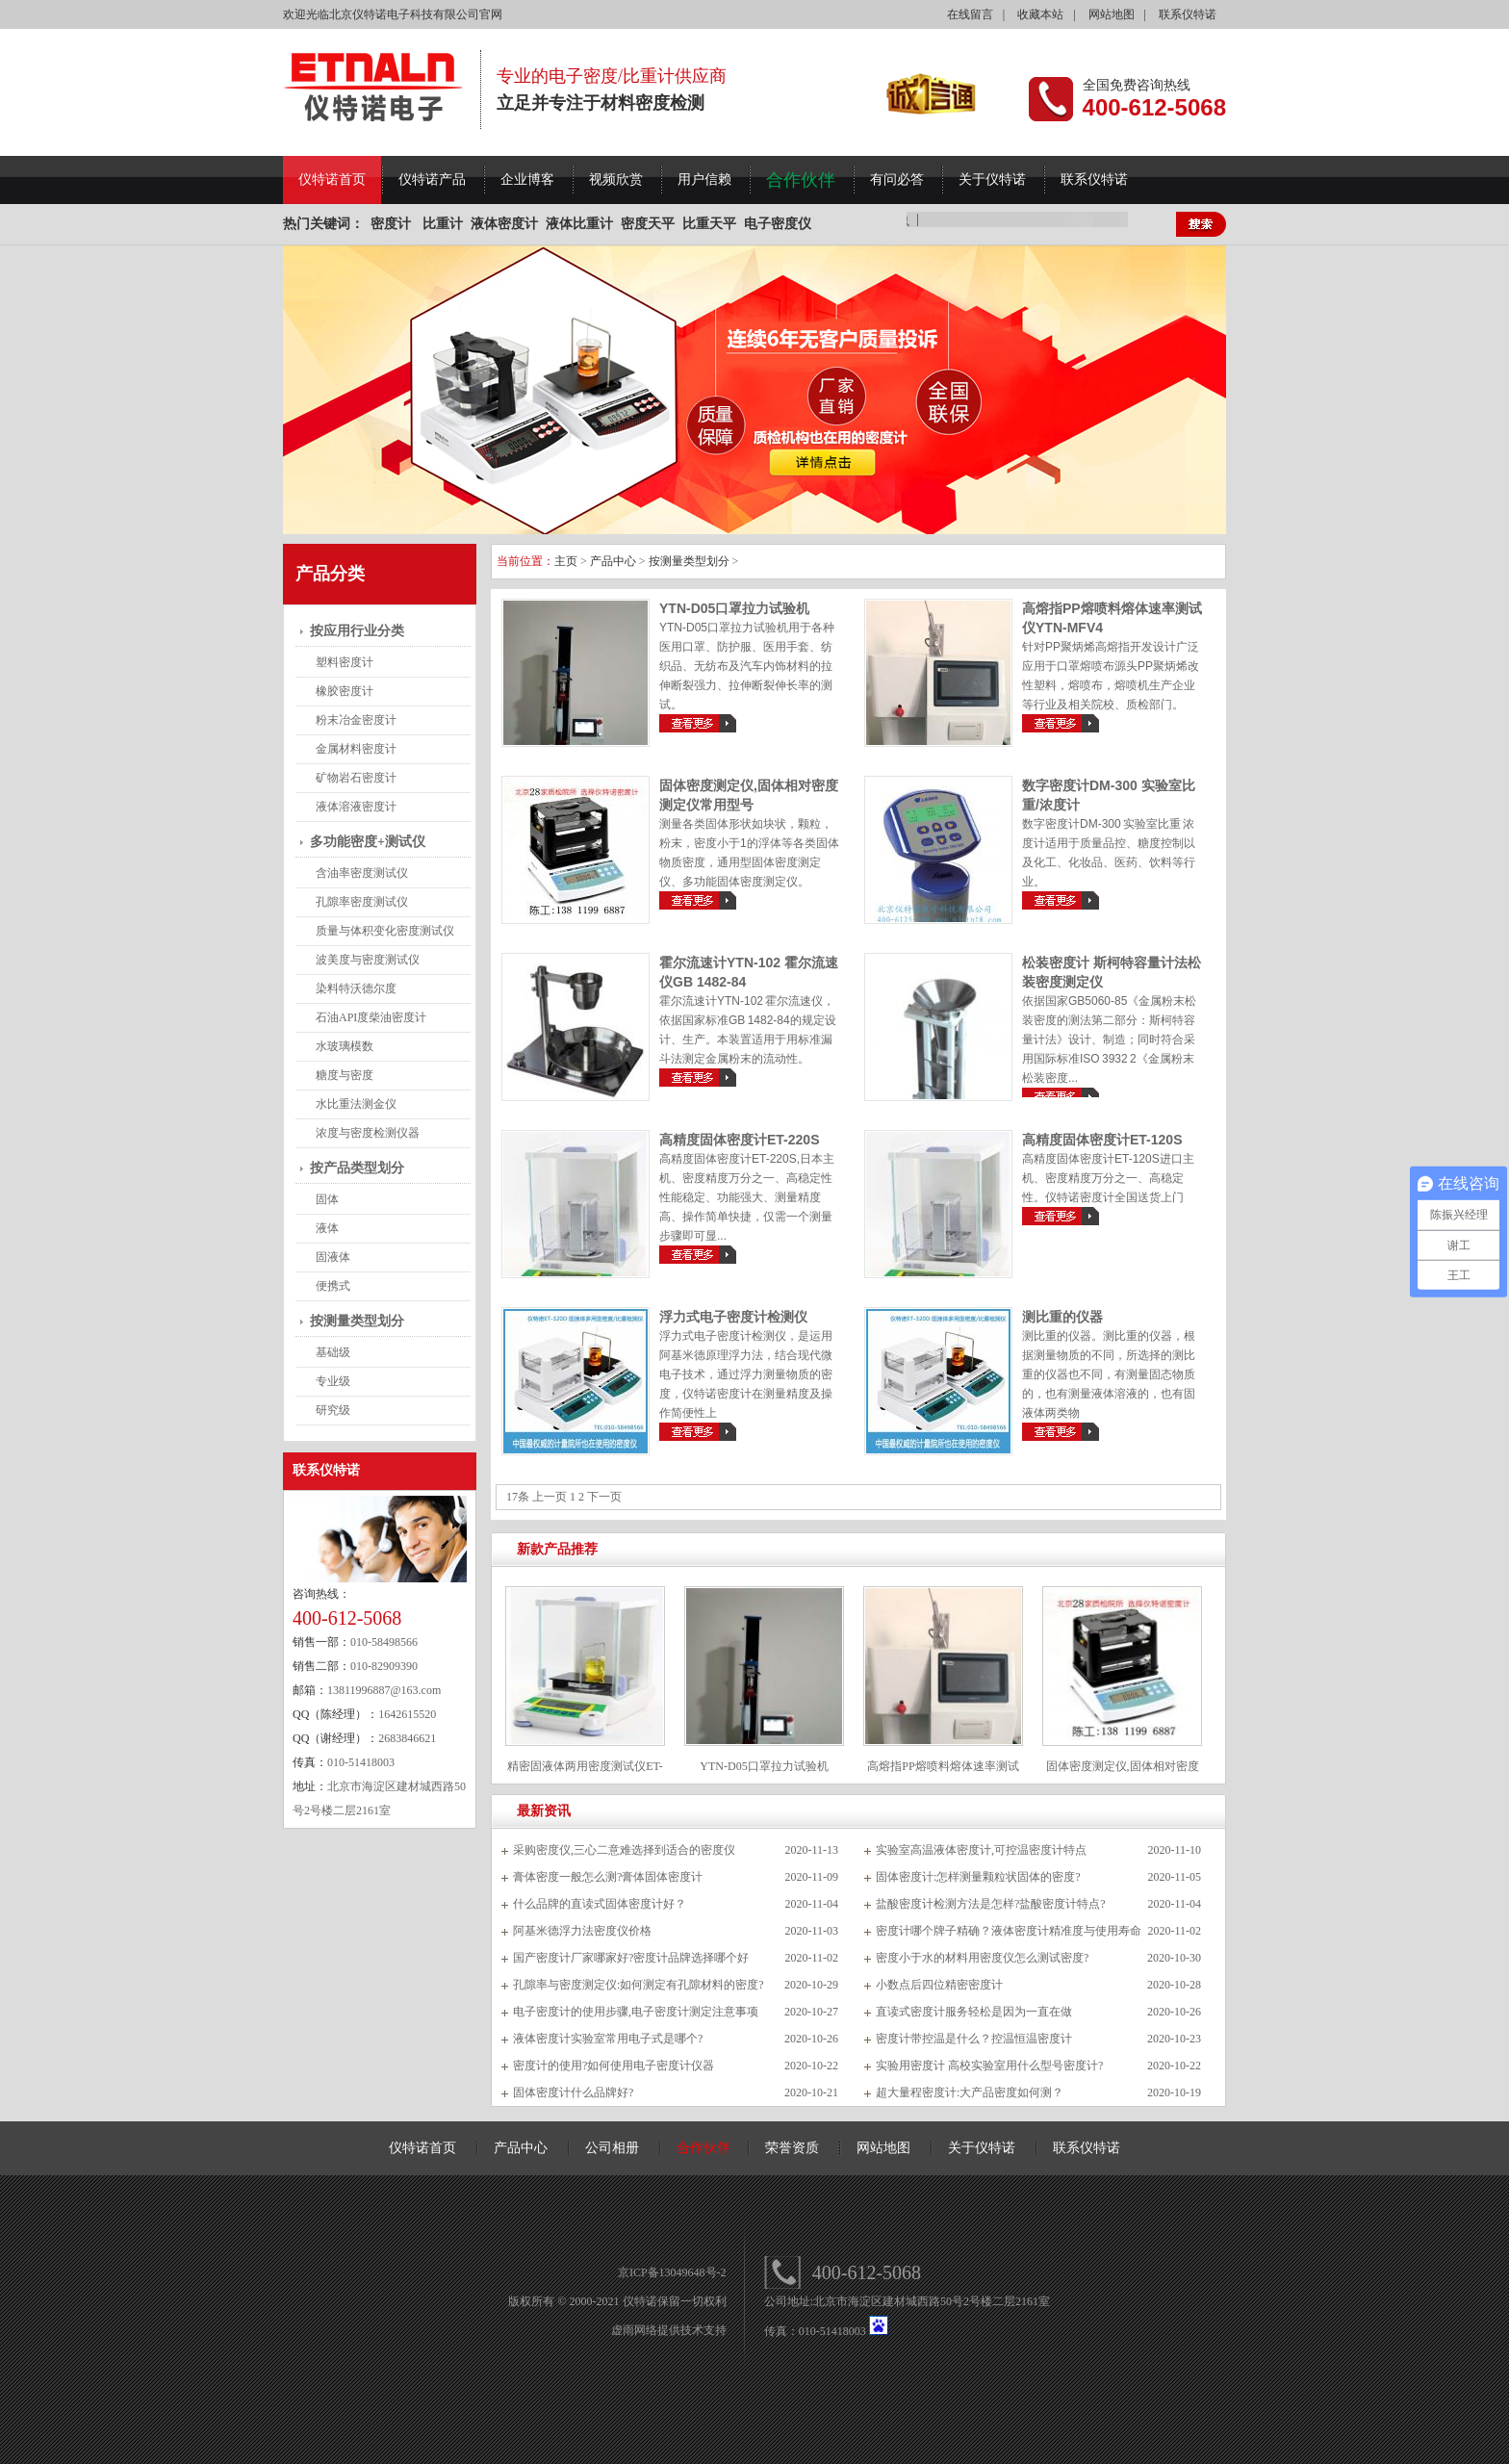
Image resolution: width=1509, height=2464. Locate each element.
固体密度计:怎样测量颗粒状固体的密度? (978, 1877)
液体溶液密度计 (356, 806)
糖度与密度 (344, 1075)
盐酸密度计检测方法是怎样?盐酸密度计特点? (991, 1904)
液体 (327, 1228)
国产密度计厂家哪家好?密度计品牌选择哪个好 (631, 1957)
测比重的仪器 (1062, 1316)
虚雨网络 (634, 2330)
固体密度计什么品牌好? (573, 2092)
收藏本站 (1040, 14)
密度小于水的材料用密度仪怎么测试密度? (982, 1957)
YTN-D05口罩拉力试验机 (734, 608)
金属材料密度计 (356, 749)
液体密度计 (504, 224)
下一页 (604, 1496)
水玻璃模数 (344, 1046)
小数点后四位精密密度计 (939, 1984)
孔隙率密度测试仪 (362, 902)
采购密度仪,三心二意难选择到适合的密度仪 (624, 1850)
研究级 (333, 1410)
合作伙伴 (800, 180)
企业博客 (527, 179)
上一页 (549, 1496)
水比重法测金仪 (356, 1104)
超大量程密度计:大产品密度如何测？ (969, 2092)
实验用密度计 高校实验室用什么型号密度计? (989, 2065)
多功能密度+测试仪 (367, 841)
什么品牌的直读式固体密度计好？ (599, 1904)
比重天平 (709, 224)
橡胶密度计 (344, 691)
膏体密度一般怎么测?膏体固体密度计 (608, 1877)
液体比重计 (579, 224)
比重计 (442, 224)
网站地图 (1111, 14)
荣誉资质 (792, 2148)
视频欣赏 (616, 179)
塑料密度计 (344, 662)
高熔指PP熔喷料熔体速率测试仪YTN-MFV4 (942, 1773)
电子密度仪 (777, 224)
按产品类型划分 (357, 1168)
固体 (327, 1199)
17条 (517, 1496)
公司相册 (612, 2148)
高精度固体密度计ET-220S (739, 1139)
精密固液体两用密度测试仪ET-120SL (585, 1773)
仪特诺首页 (332, 179)
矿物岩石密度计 (356, 777)
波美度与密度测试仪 (368, 959)
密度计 (391, 224)
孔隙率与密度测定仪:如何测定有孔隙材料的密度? (638, 1984)
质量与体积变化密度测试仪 (385, 930)
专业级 (333, 1381)
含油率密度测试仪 (362, 873)
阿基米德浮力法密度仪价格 (582, 1931)
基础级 (333, 1352)
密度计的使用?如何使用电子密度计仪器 (613, 2065)
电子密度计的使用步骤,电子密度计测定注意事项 (635, 2011)
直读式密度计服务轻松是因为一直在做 (974, 2011)
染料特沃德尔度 (356, 988)
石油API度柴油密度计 (371, 1017)
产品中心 (613, 561)
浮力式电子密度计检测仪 (733, 1316)
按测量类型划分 (357, 1321)
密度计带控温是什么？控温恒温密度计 (974, 2038)
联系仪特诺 (1187, 14)
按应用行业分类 (357, 631)
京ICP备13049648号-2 (672, 2272)
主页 (565, 561)
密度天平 (648, 224)
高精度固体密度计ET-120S (1102, 1139)
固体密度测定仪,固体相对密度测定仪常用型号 (1122, 1773)
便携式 (333, 1286)
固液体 (333, 1257)
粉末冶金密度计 (356, 720)
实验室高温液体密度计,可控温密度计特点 (981, 1850)
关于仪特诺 (992, 179)
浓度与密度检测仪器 (368, 1133)
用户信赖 (704, 179)
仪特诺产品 (432, 179)
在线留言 (970, 14)
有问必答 (897, 179)
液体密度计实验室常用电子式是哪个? (608, 2038)
